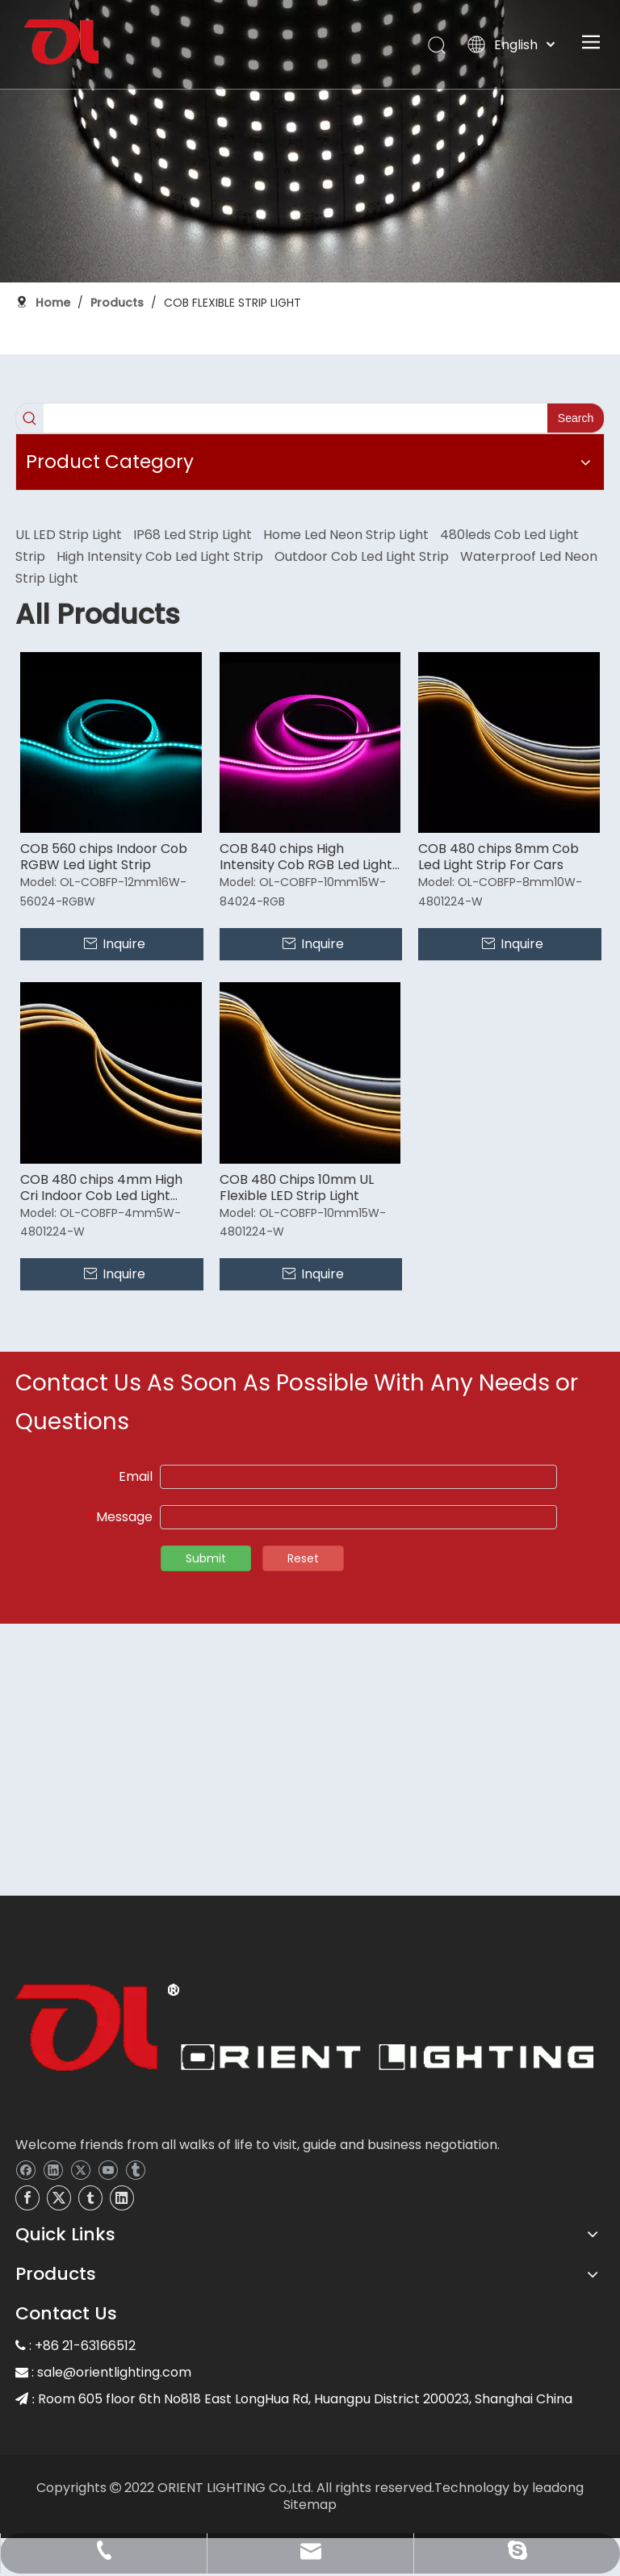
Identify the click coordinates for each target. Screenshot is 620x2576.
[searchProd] (295, 418)
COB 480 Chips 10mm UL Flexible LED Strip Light (297, 1188)
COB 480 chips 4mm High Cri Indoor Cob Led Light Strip (101, 1188)
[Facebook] (25, 2169)
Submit (206, 1558)
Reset (303, 1558)
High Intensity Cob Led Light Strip (160, 556)
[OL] (304, 2032)
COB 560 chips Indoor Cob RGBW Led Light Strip (103, 857)
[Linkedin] (53, 2169)
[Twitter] (80, 2169)
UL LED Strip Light (68, 534)
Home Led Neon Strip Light (346, 534)
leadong (558, 2487)
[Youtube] (108, 2169)
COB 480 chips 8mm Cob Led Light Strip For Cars (498, 857)
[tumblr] (135, 2169)
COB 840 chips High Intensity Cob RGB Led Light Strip (306, 857)
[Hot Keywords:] (575, 418)
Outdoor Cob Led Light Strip (361, 556)
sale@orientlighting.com (114, 2372)
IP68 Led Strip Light (192, 534)
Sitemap (310, 2504)
